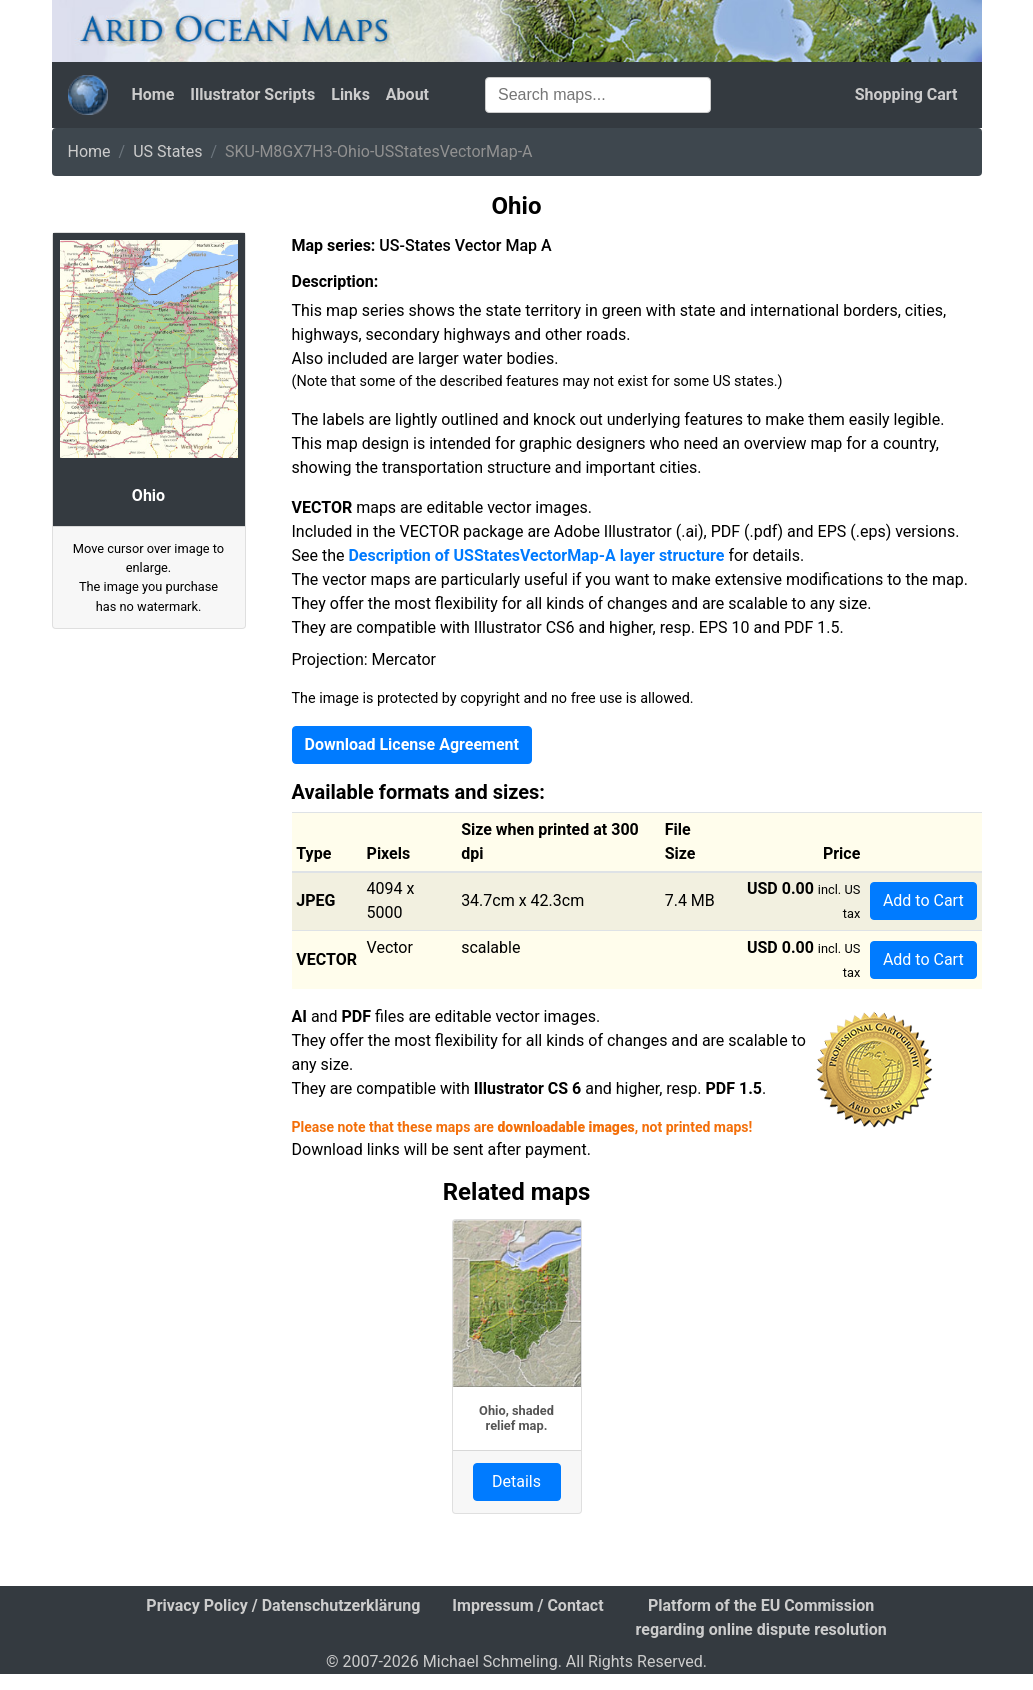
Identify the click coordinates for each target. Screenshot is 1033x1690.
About (407, 94)
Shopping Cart (906, 94)
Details (516, 1481)
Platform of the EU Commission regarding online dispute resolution (761, 1617)
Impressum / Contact (527, 1605)
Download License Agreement (412, 744)
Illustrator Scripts (252, 94)
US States (167, 151)
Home (153, 94)
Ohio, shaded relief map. (516, 1418)
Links (350, 94)
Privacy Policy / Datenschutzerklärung (283, 1605)
